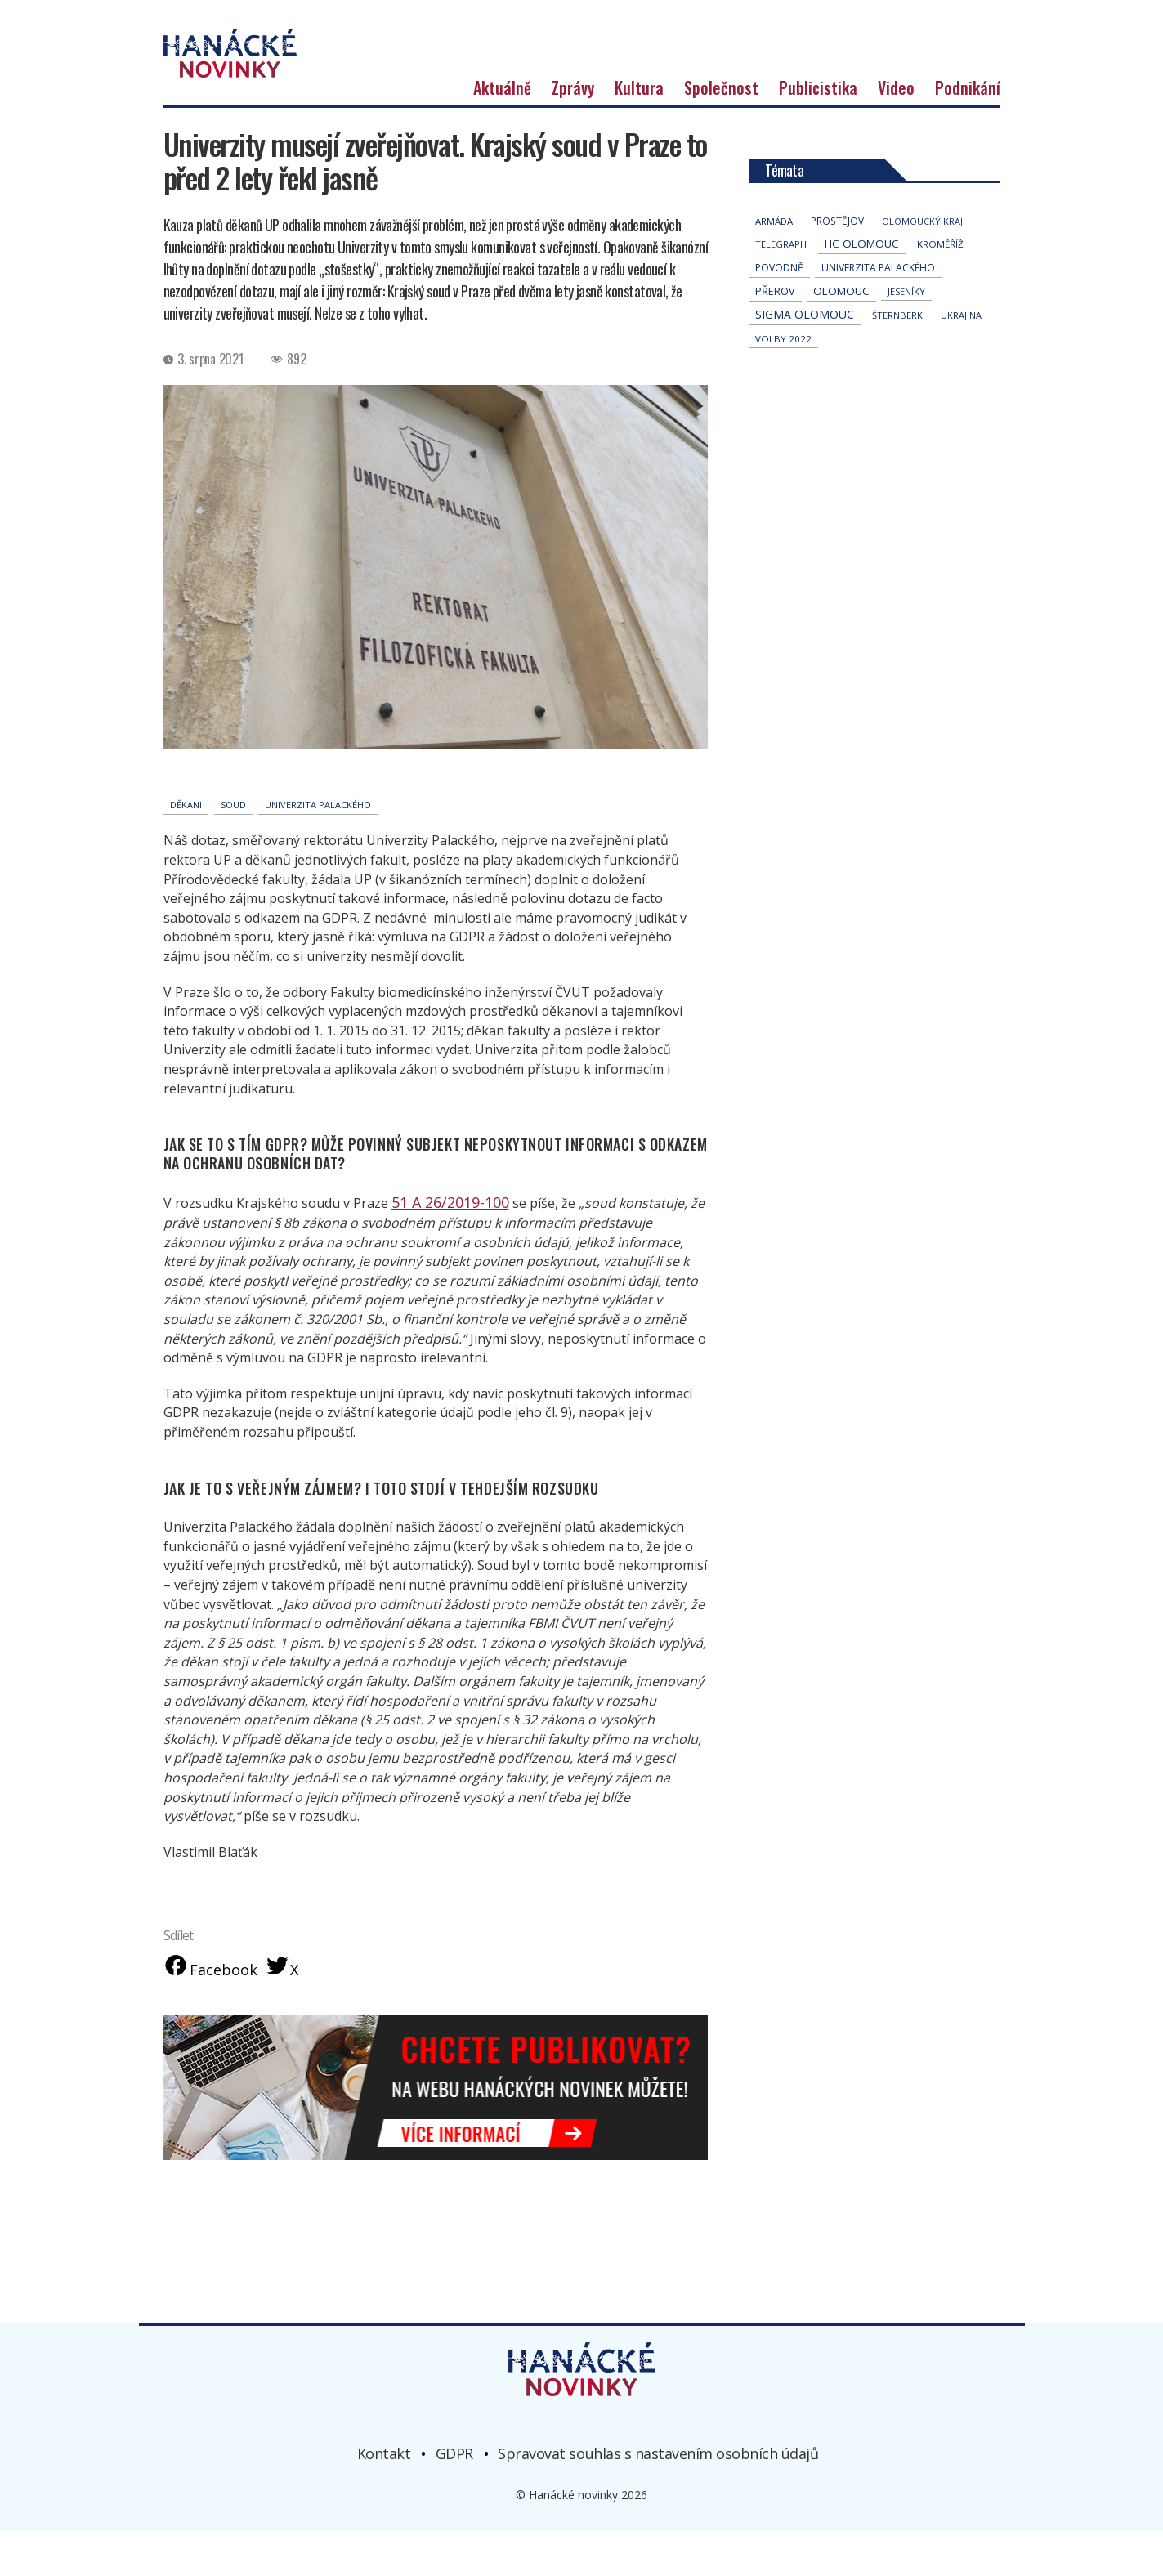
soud (233, 849)
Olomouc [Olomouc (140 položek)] (841, 336)
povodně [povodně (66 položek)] (779, 313)
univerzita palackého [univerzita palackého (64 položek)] (878, 313)
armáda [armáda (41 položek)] (774, 266)
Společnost (721, 132)
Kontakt (384, 2498)
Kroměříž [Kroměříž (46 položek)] (940, 289)
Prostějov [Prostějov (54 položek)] (837, 265)
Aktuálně (502, 132)
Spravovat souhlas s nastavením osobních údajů (658, 2498)
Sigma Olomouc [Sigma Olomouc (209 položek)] (804, 359)
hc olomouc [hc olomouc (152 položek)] (862, 288)
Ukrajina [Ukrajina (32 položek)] (961, 360)
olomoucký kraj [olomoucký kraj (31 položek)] (922, 266)
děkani (186, 849)
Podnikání (967, 132)
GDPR (454, 2498)
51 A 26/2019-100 (444, 1246)
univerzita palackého (318, 849)
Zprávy (573, 132)
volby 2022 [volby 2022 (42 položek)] (783, 384)
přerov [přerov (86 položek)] (775, 336)
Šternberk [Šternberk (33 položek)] (897, 360)
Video (896, 132)
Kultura (639, 132)
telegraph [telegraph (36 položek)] (781, 289)
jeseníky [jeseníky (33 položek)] (906, 336)
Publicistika (818, 132)
